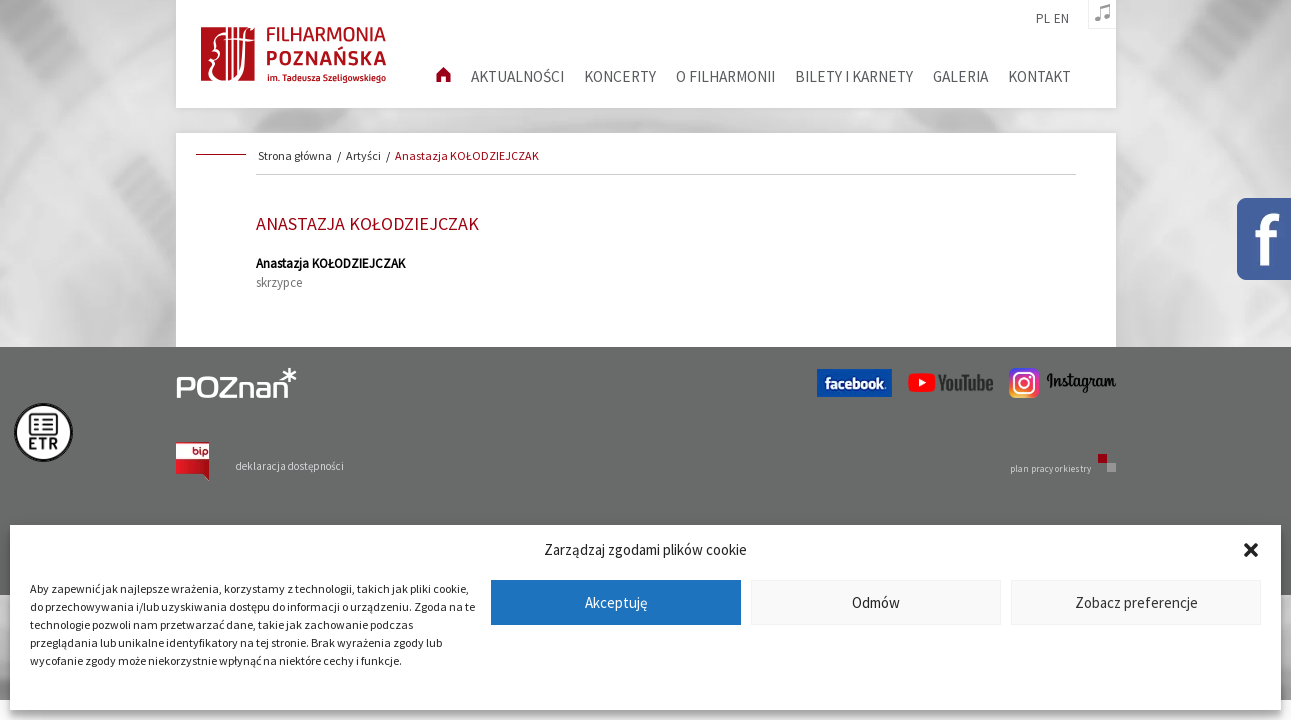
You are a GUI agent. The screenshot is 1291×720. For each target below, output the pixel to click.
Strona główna (295, 155)
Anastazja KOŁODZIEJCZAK (467, 155)
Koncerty (620, 76)
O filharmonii (725, 76)
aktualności (517, 76)
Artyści (363, 155)
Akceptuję (616, 602)
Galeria (960, 76)
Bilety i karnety (854, 76)
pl (1043, 19)
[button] (1251, 550)
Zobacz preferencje (1136, 602)
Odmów (876, 602)
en (1061, 19)
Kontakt (1039, 76)
